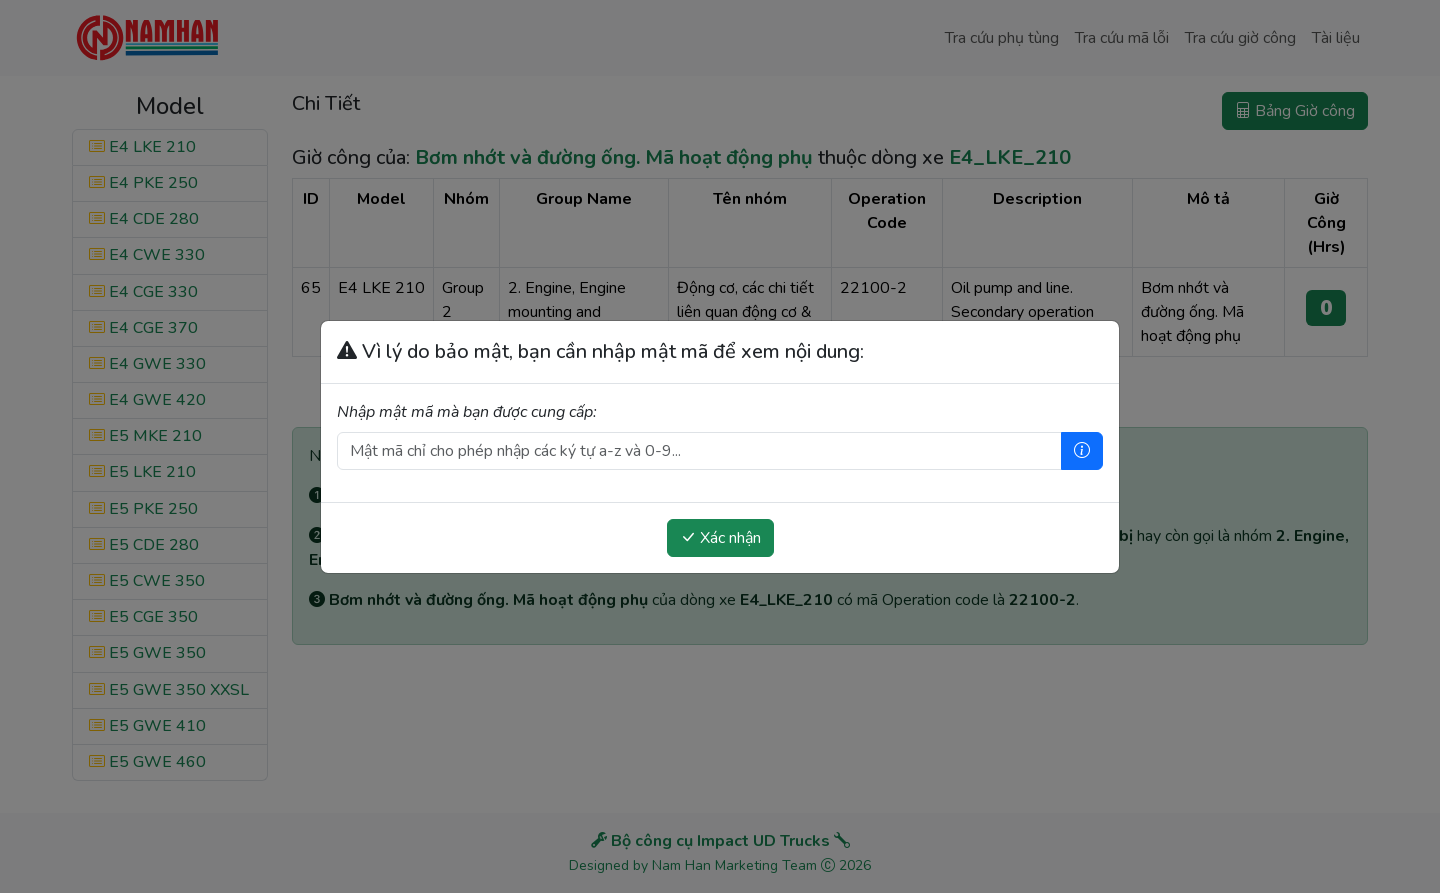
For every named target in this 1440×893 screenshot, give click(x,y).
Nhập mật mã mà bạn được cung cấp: (467, 412)
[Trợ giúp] (1082, 451)
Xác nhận (720, 538)
